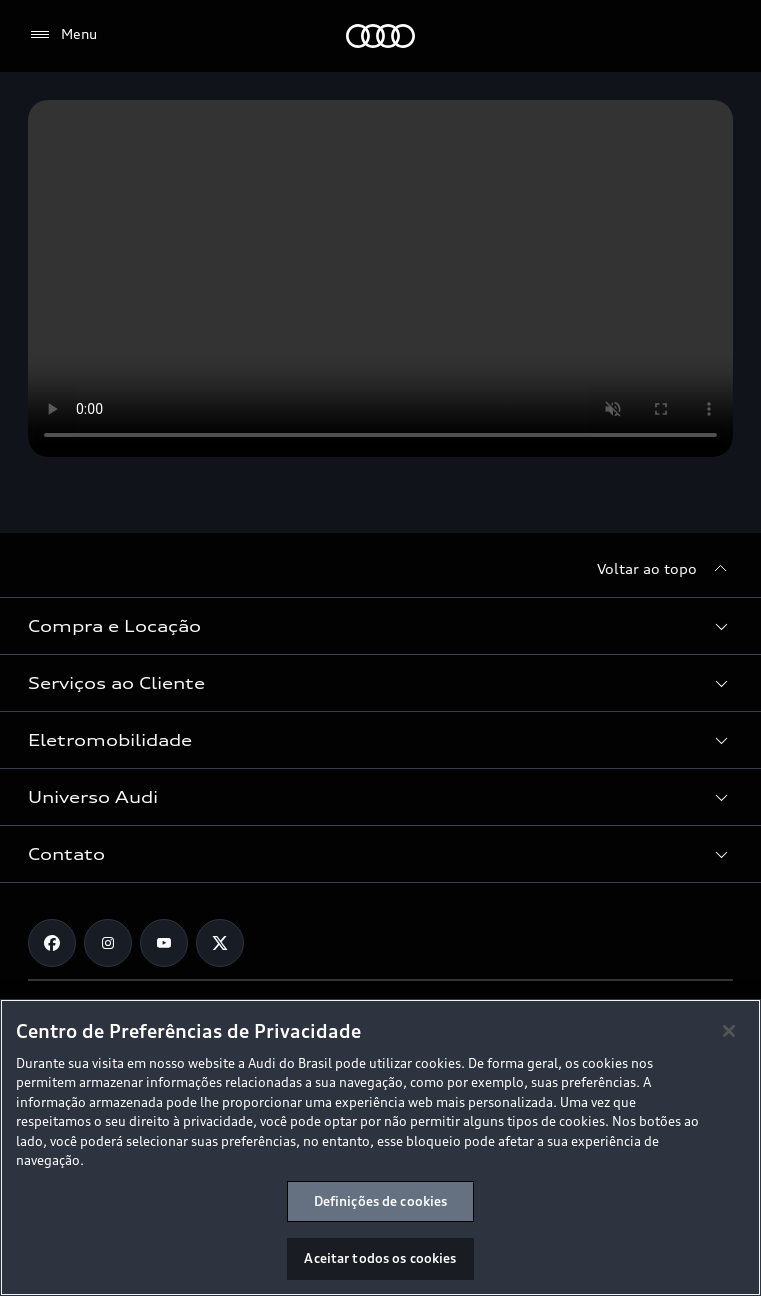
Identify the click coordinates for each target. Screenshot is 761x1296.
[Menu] (62, 35)
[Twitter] (220, 943)
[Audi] (380, 36)
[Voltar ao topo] (665, 569)
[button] (380, 626)
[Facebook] (52, 943)
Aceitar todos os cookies (380, 1258)
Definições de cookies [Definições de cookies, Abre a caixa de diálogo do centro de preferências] (381, 1201)
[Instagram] (108, 943)
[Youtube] (164, 943)
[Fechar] (729, 1031)
